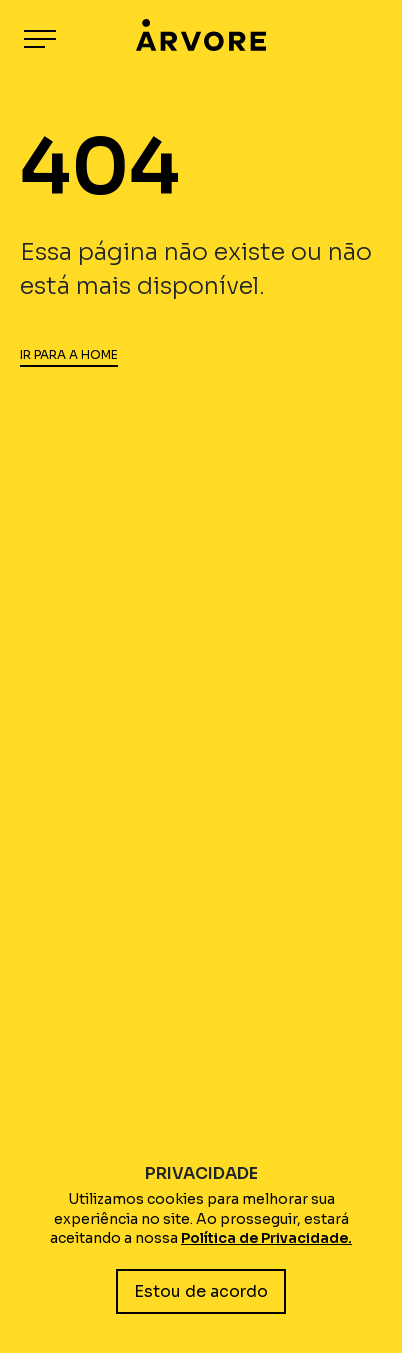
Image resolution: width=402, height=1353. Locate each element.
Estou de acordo (201, 1291)
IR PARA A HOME (69, 354)
